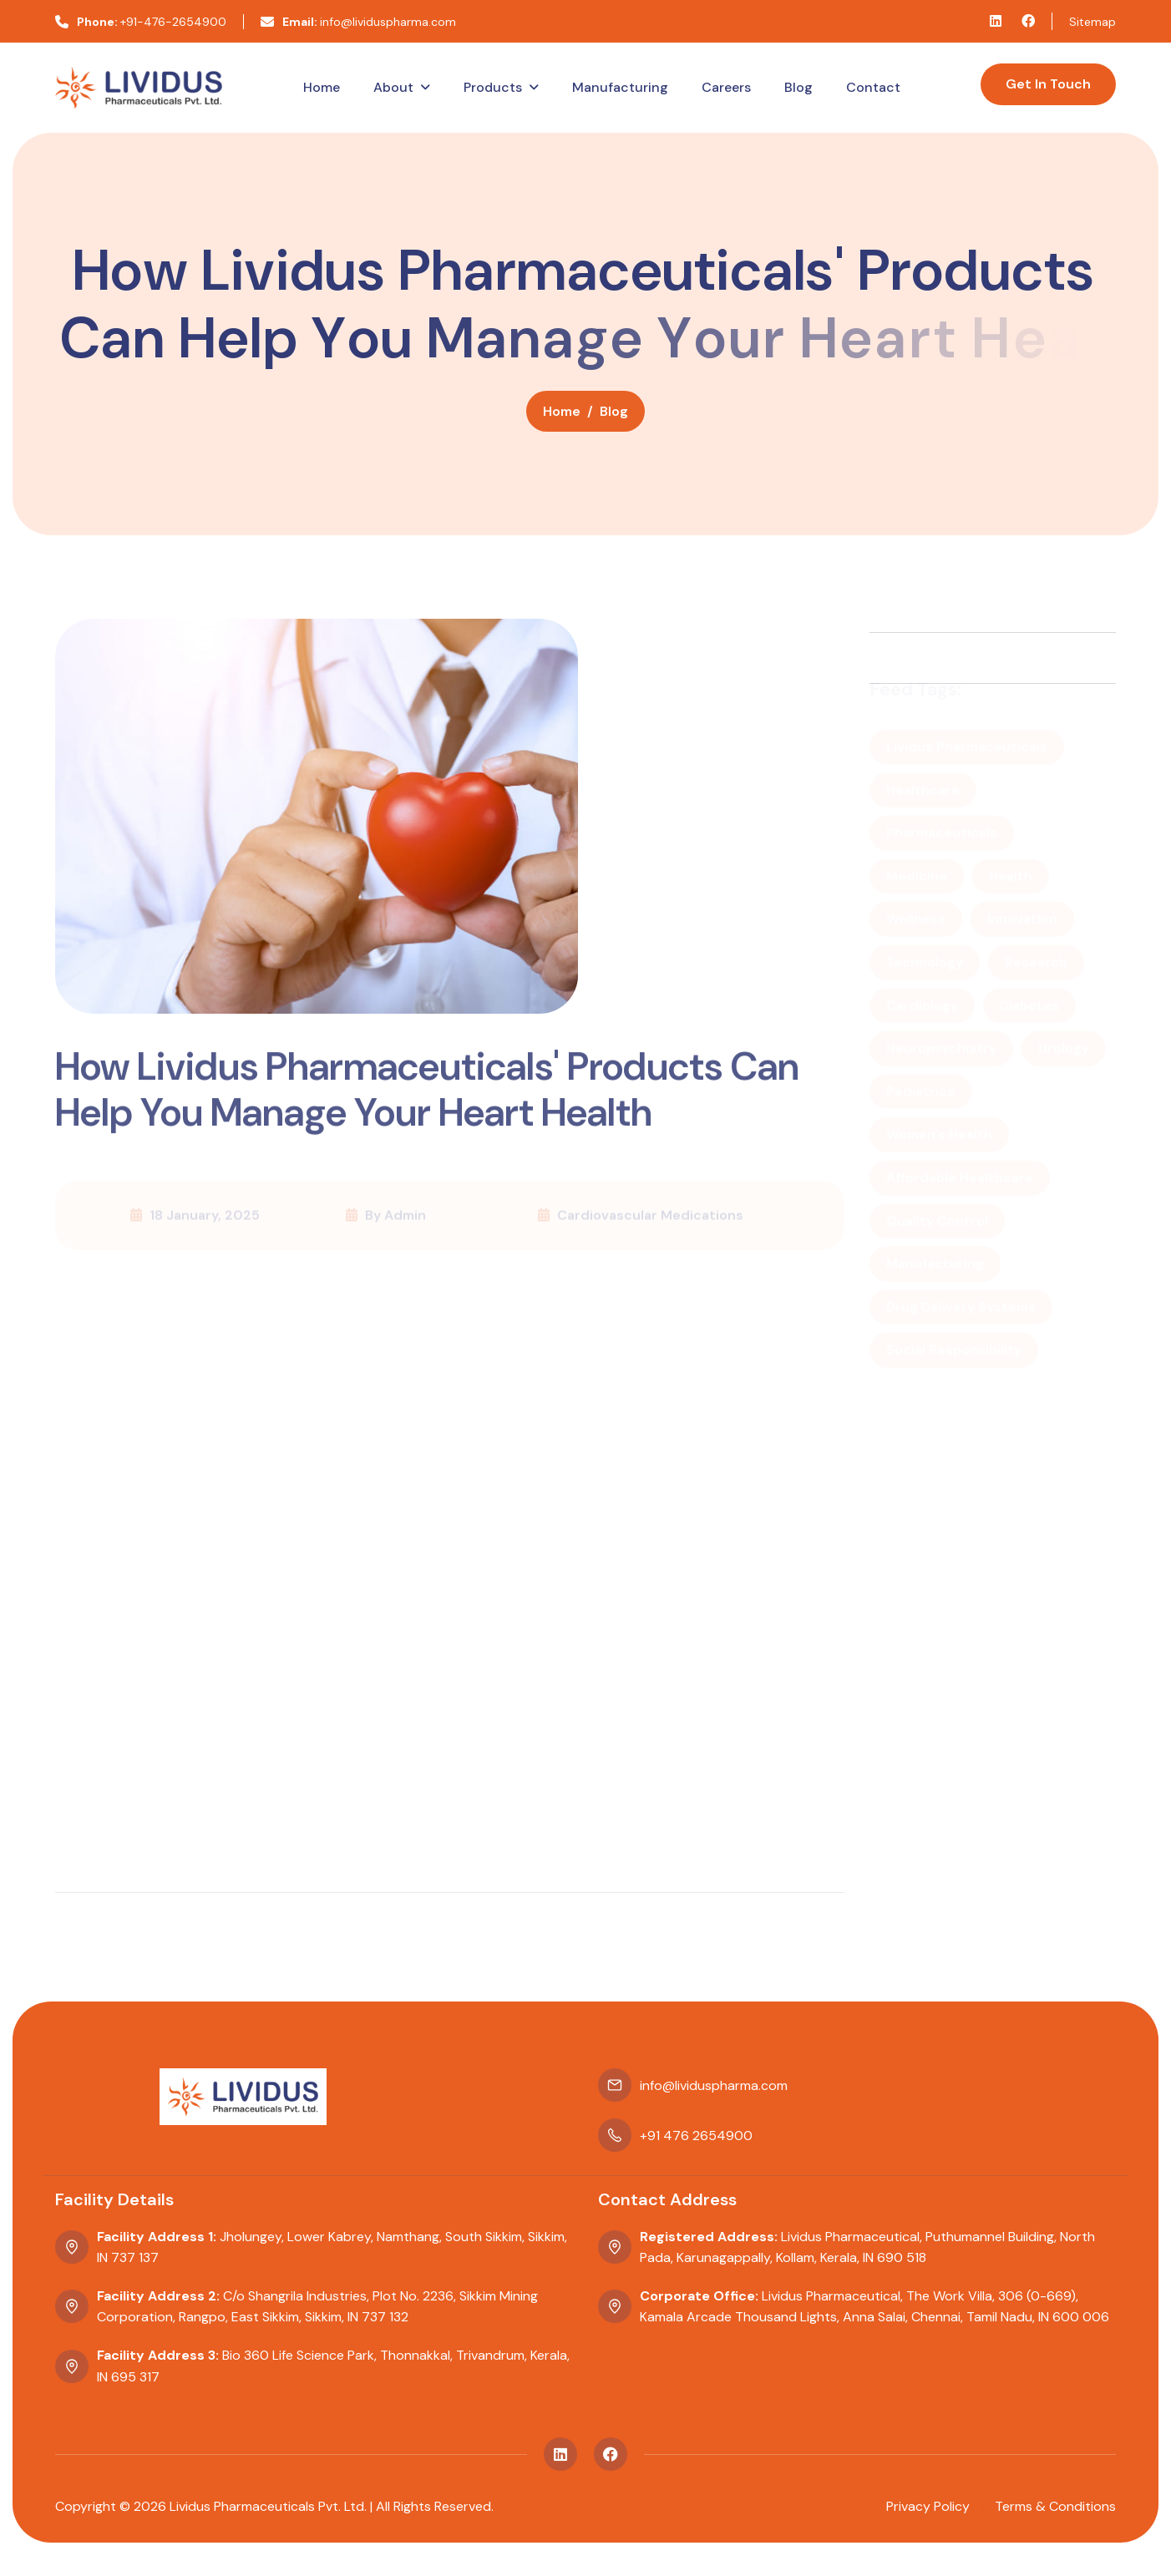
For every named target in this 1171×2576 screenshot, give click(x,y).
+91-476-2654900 (140, 21)
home (561, 417)
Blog (798, 87)
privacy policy (928, 2506)
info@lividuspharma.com (358, 21)
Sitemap (1092, 21)
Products (493, 87)
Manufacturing (620, 87)
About (393, 87)
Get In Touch (1048, 84)
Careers (726, 87)
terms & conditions (1055, 2506)
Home (321, 87)
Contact (873, 87)
